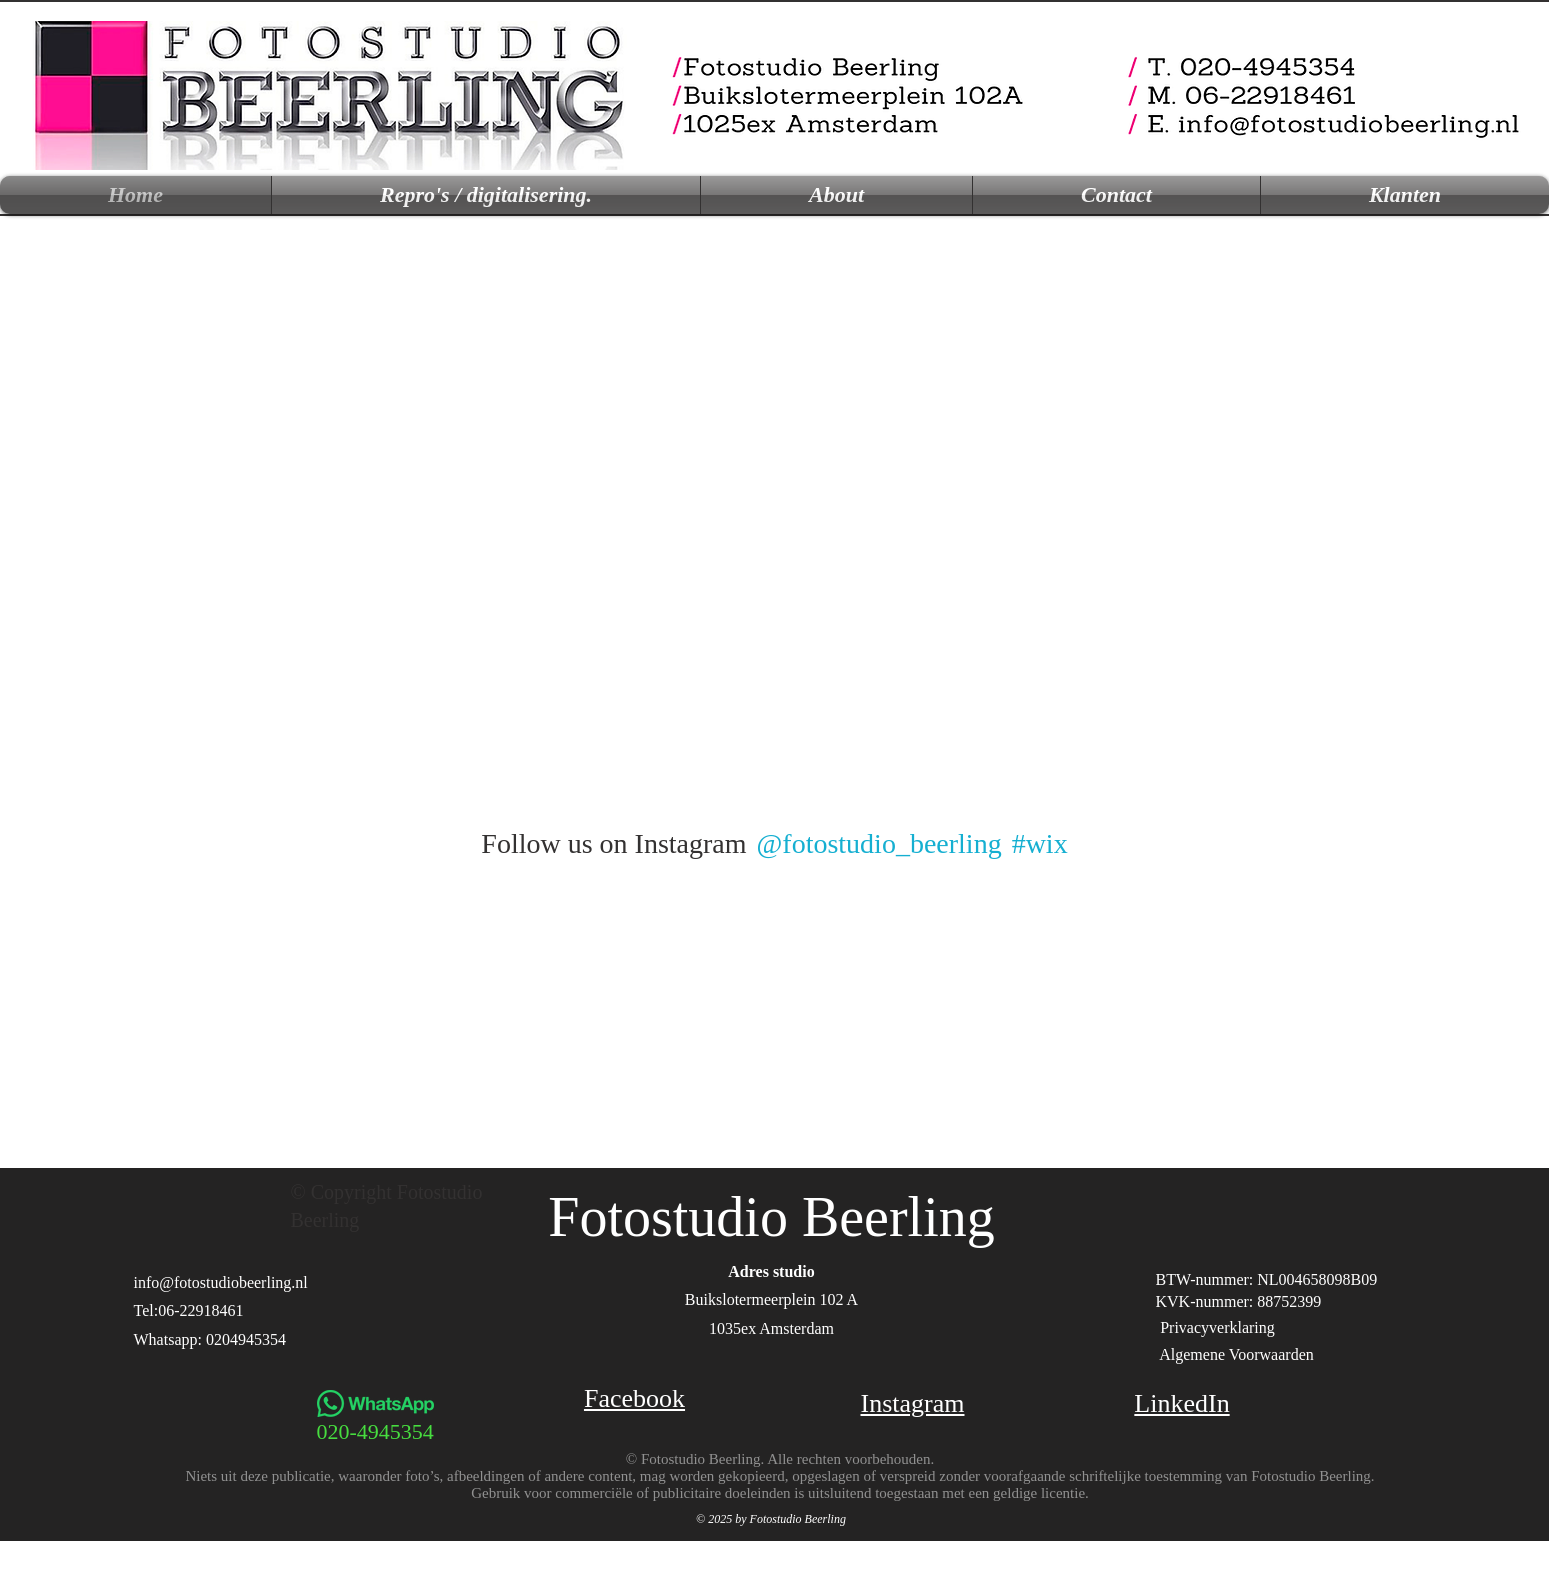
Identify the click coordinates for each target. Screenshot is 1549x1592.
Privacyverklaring (1217, 1327)
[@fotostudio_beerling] (878, 844)
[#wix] (1043, 844)
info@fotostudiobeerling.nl (221, 1282)
